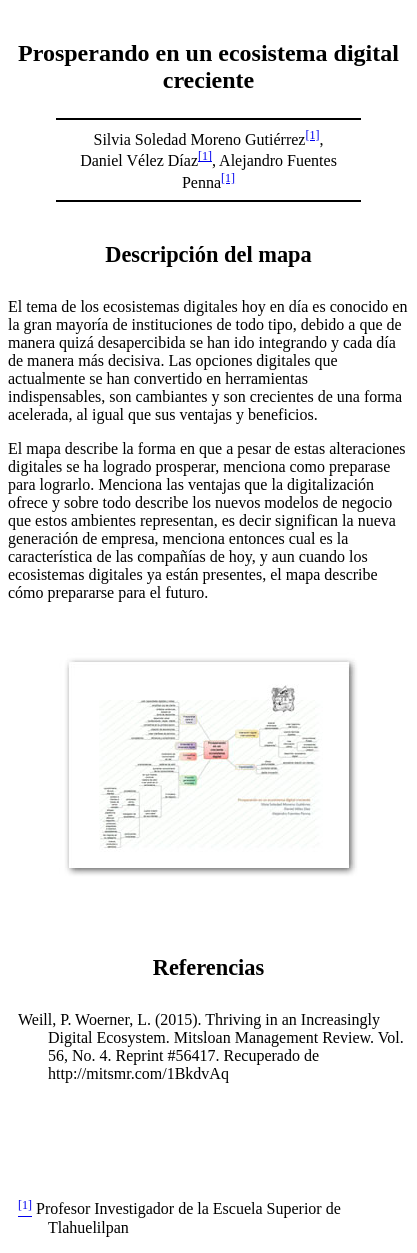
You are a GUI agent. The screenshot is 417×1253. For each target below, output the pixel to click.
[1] (312, 135)
